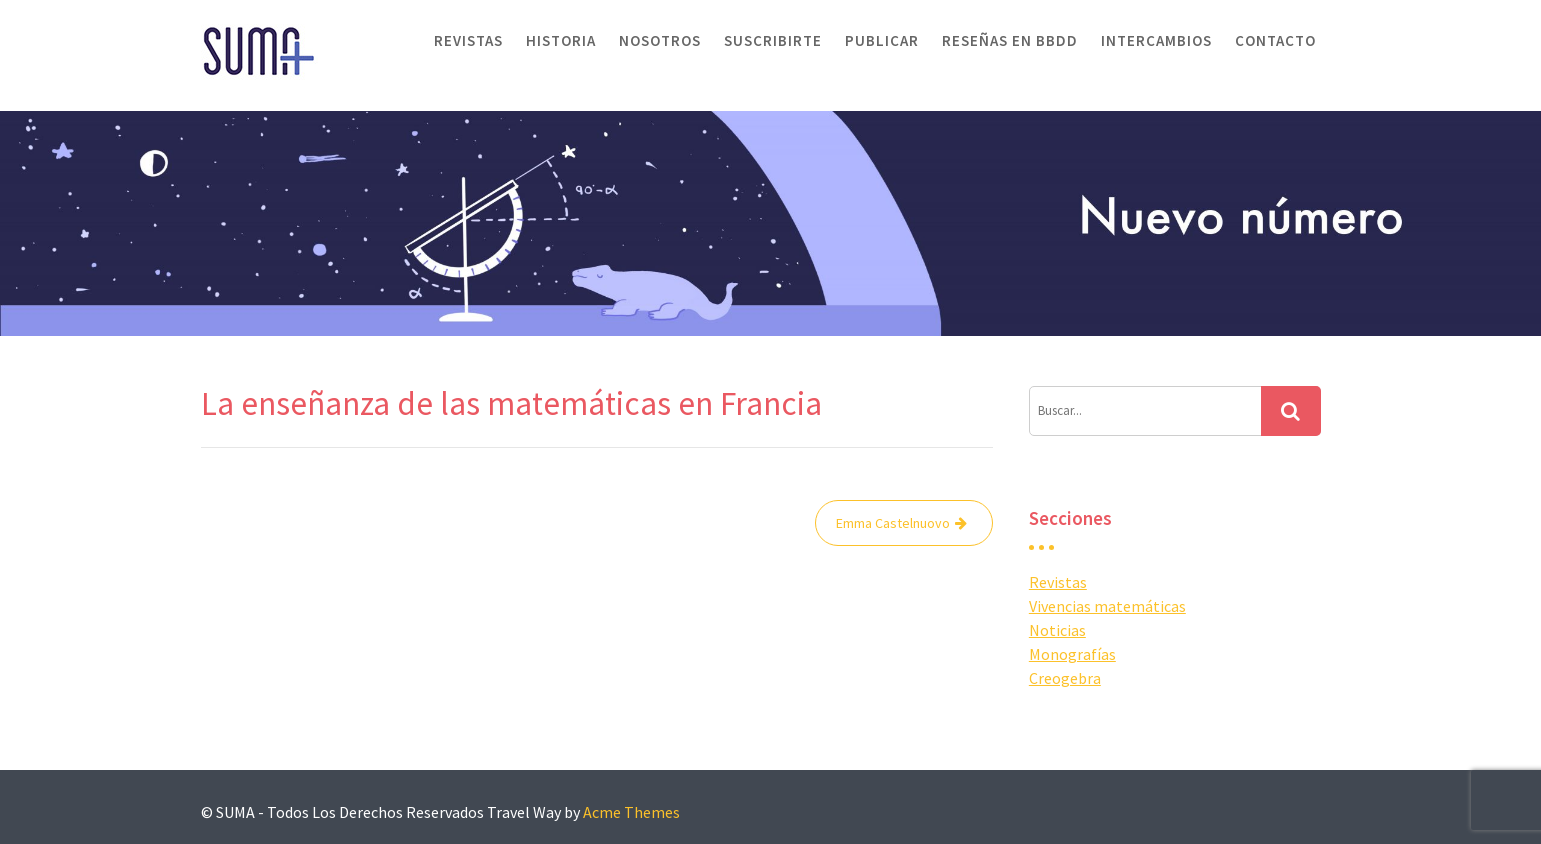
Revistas (468, 40)
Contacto (1275, 40)
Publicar (882, 40)
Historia (561, 40)
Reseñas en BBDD (1010, 40)
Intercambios (1156, 40)
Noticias (1057, 630)
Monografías (1072, 654)
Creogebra (1065, 678)
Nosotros (660, 40)
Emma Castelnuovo (893, 523)
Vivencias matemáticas (1107, 606)
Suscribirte (773, 40)
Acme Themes (631, 812)
